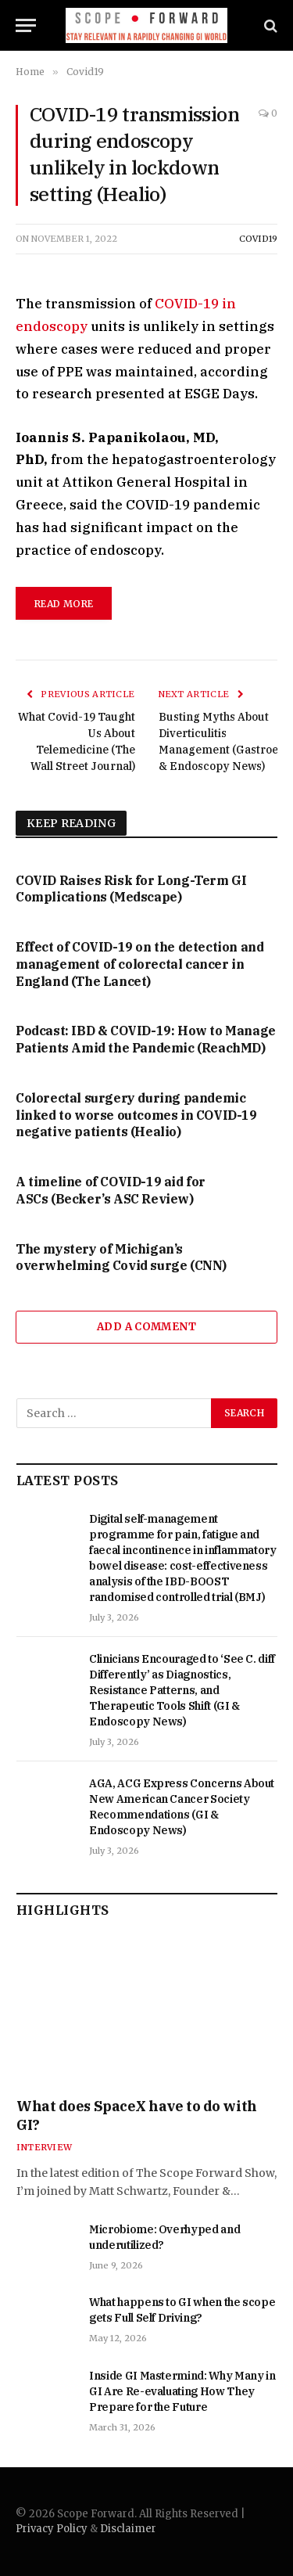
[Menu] (26, 25)
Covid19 (258, 238)
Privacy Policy (52, 2528)
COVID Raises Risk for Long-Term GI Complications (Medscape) (131, 888)
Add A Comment (146, 1326)
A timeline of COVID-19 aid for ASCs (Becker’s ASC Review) (110, 1190)
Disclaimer (128, 2528)
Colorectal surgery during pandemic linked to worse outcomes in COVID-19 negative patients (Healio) (136, 1115)
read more (63, 604)
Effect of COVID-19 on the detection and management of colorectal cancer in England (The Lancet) (139, 964)
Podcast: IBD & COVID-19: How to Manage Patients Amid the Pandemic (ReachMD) (146, 1039)
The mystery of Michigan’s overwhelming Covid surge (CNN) (121, 1257)
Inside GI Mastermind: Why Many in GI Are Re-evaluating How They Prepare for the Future (182, 2391)
